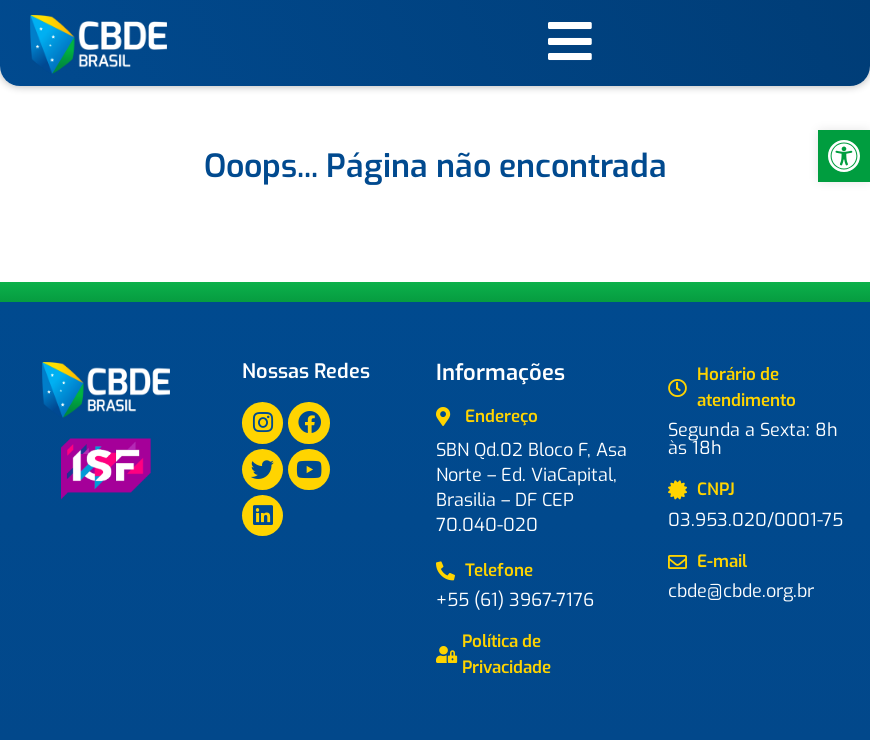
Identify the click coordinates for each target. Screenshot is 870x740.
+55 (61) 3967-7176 (515, 600)
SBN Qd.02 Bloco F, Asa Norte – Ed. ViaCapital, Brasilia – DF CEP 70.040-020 (531, 487)
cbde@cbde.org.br (741, 591)
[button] (844, 156)
